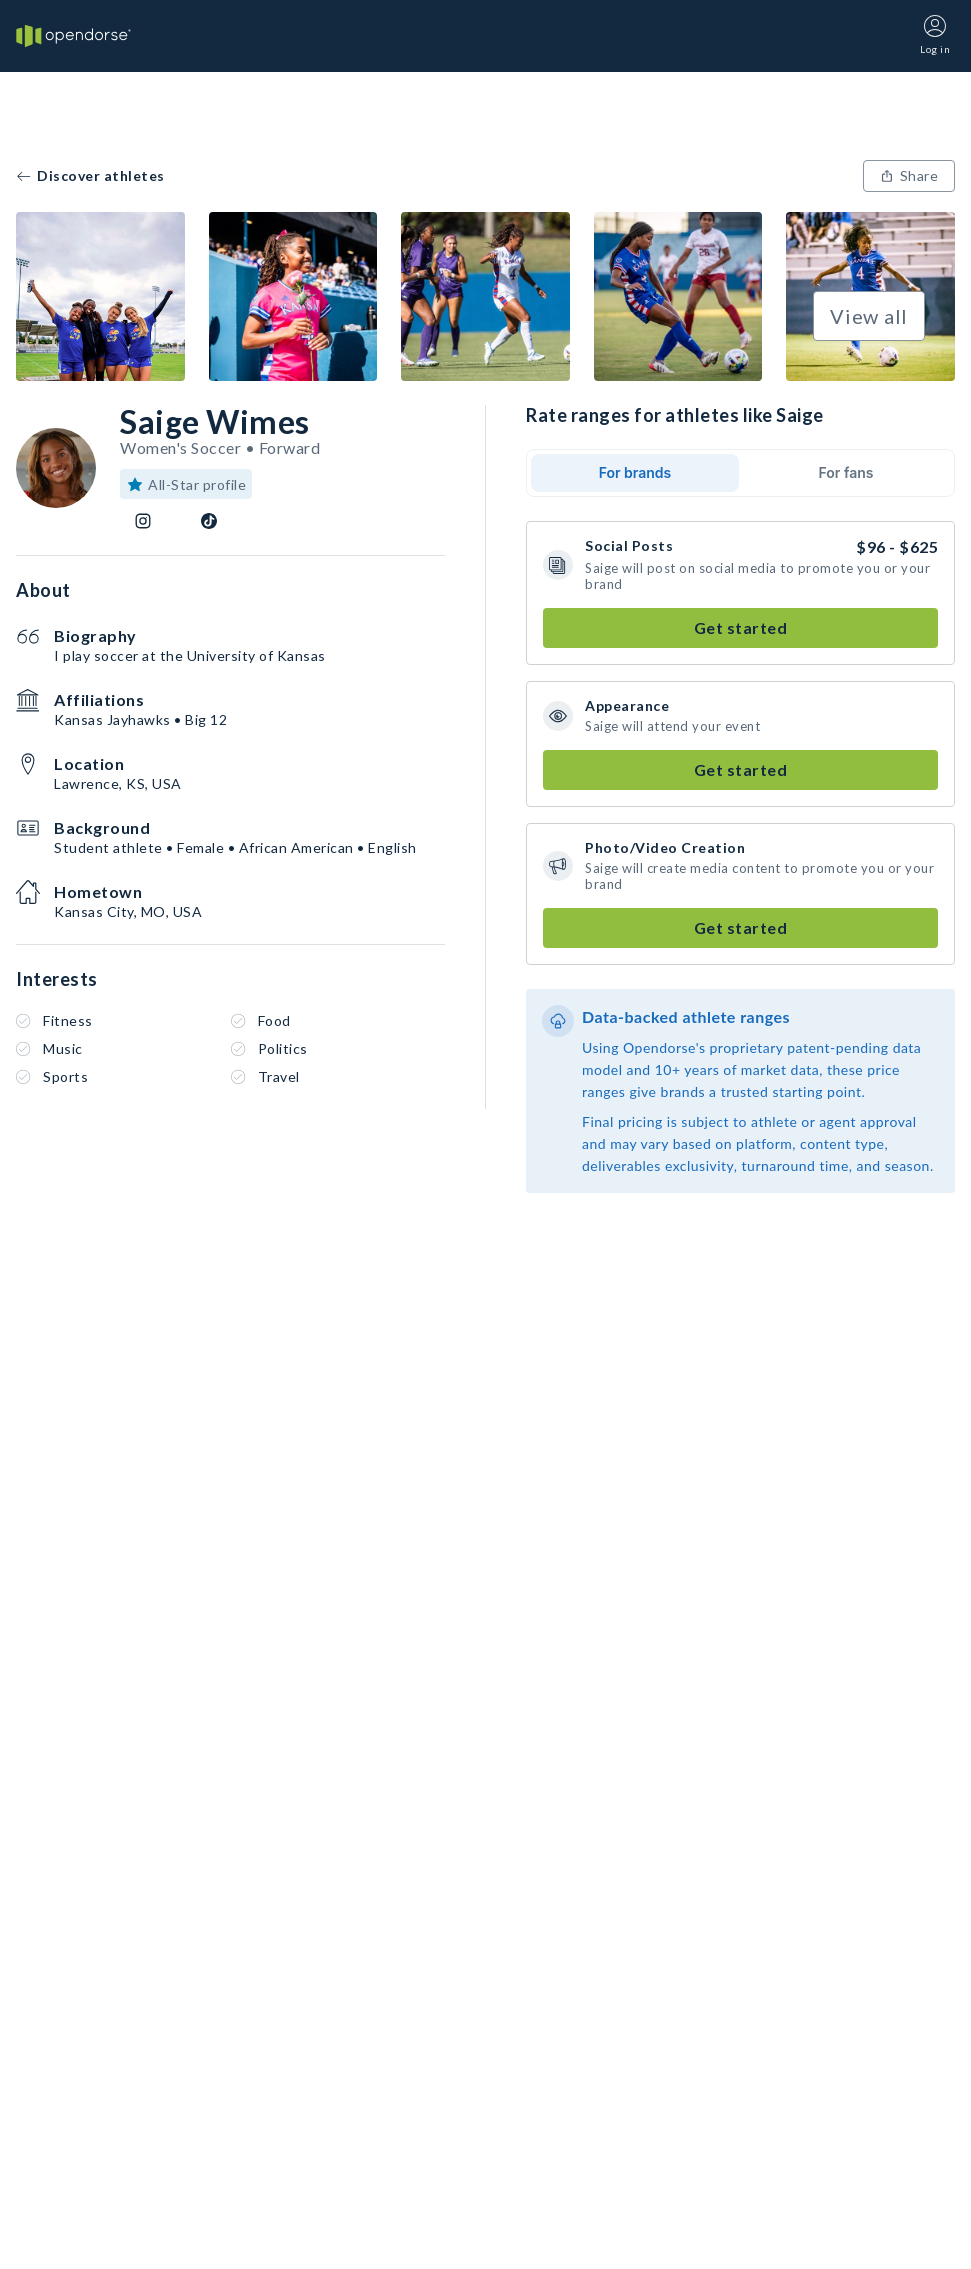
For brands (635, 472)
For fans (846, 472)
